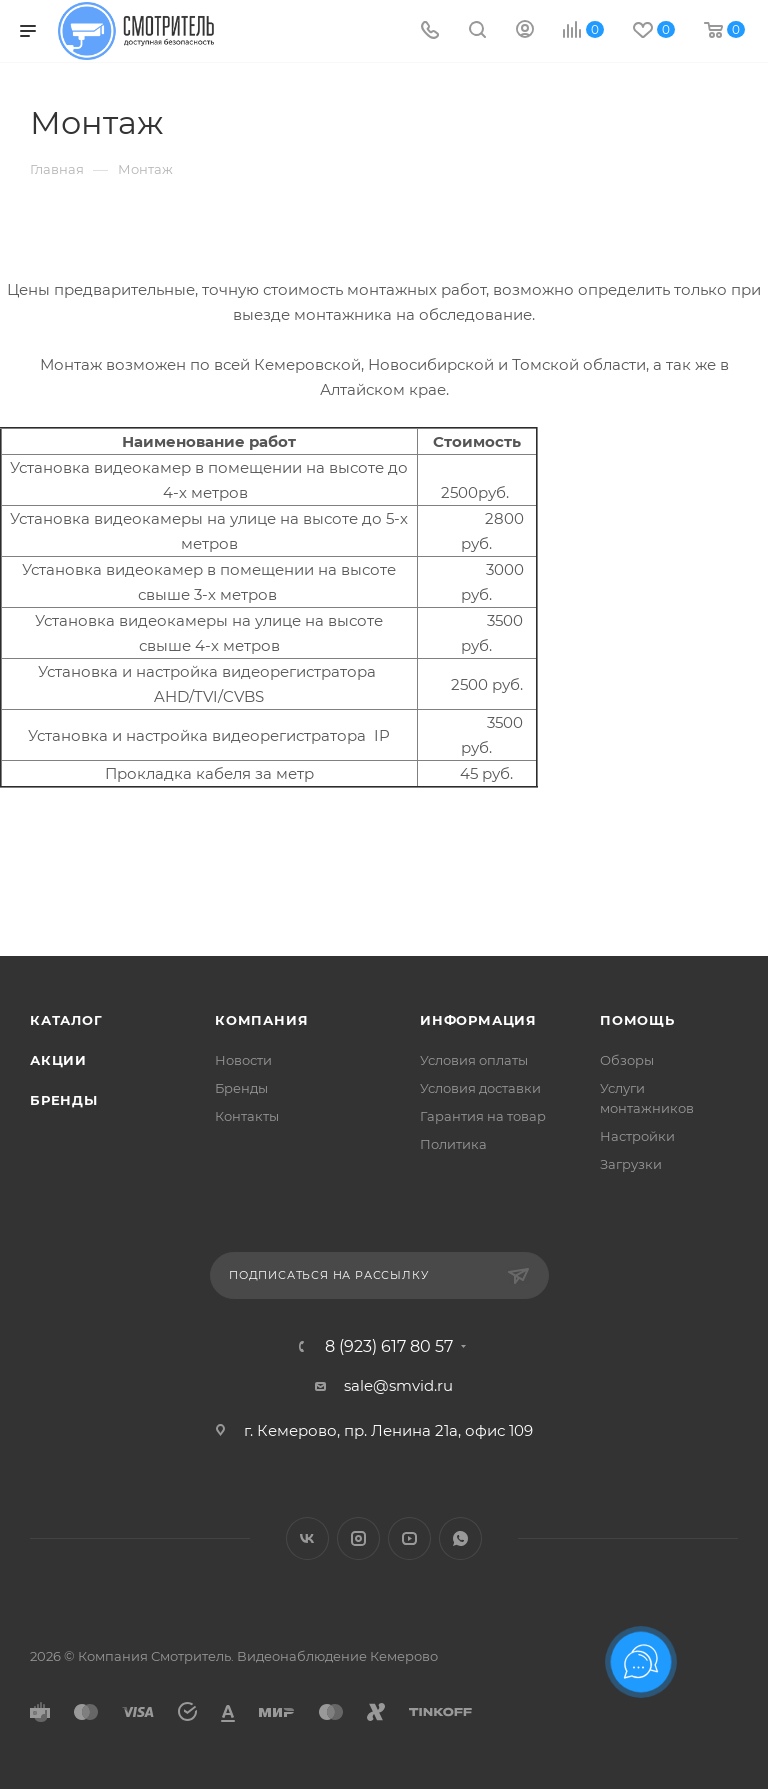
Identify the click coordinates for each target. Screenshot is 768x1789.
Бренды (64, 1100)
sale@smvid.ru (398, 1385)
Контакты (247, 1116)
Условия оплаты (474, 1060)
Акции (58, 1060)
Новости (243, 1060)
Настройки (637, 1136)
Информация (478, 1020)
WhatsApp (460, 1538)
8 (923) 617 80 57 (389, 1347)
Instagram (358, 1538)
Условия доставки (480, 1088)
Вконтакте (307, 1538)
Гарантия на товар (483, 1116)
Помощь (637, 1020)
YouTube (409, 1538)
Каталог (66, 1020)
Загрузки (631, 1164)
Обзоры (627, 1060)
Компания (261, 1020)
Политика (453, 1144)
